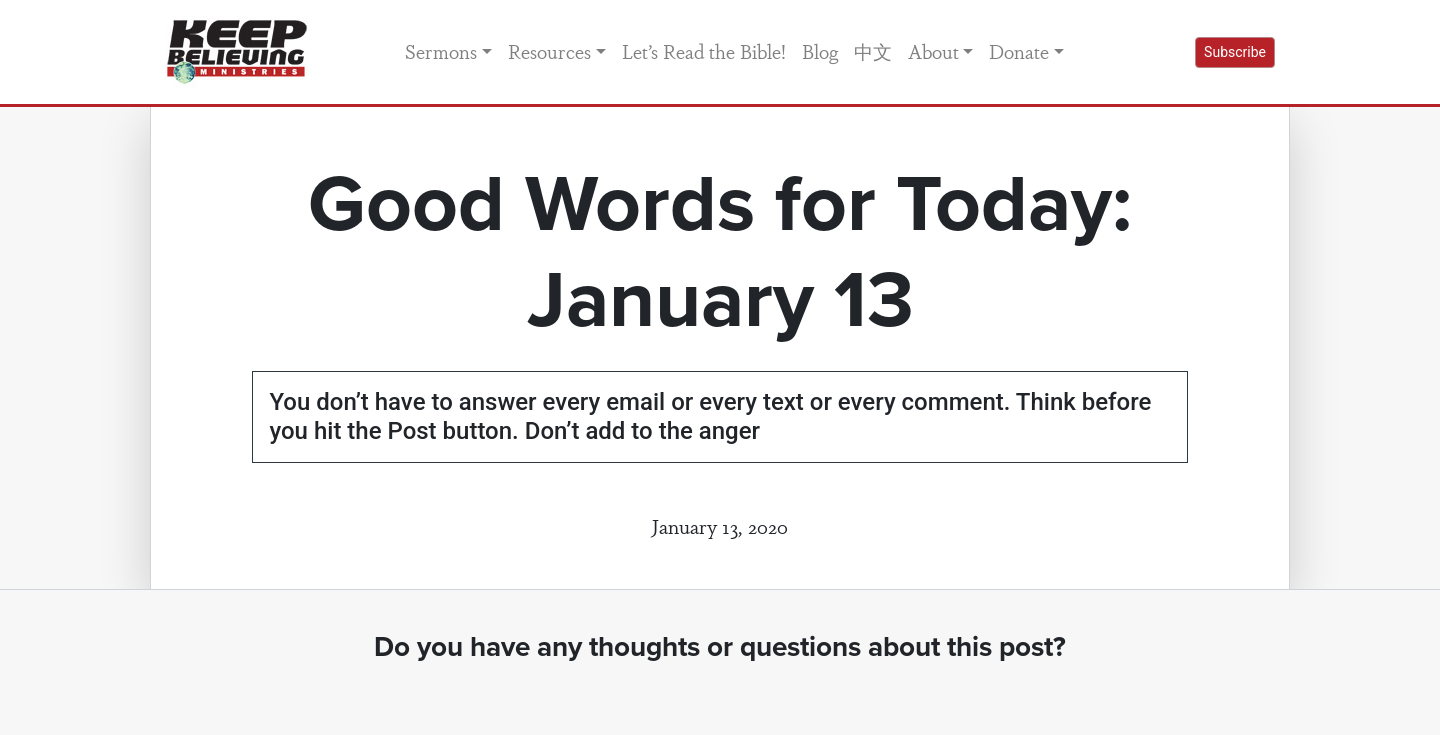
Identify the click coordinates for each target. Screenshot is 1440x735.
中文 (873, 51)
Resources (549, 51)
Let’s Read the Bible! (704, 51)
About (933, 51)
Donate (1019, 51)
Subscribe (1235, 52)
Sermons (441, 51)
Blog (820, 51)
